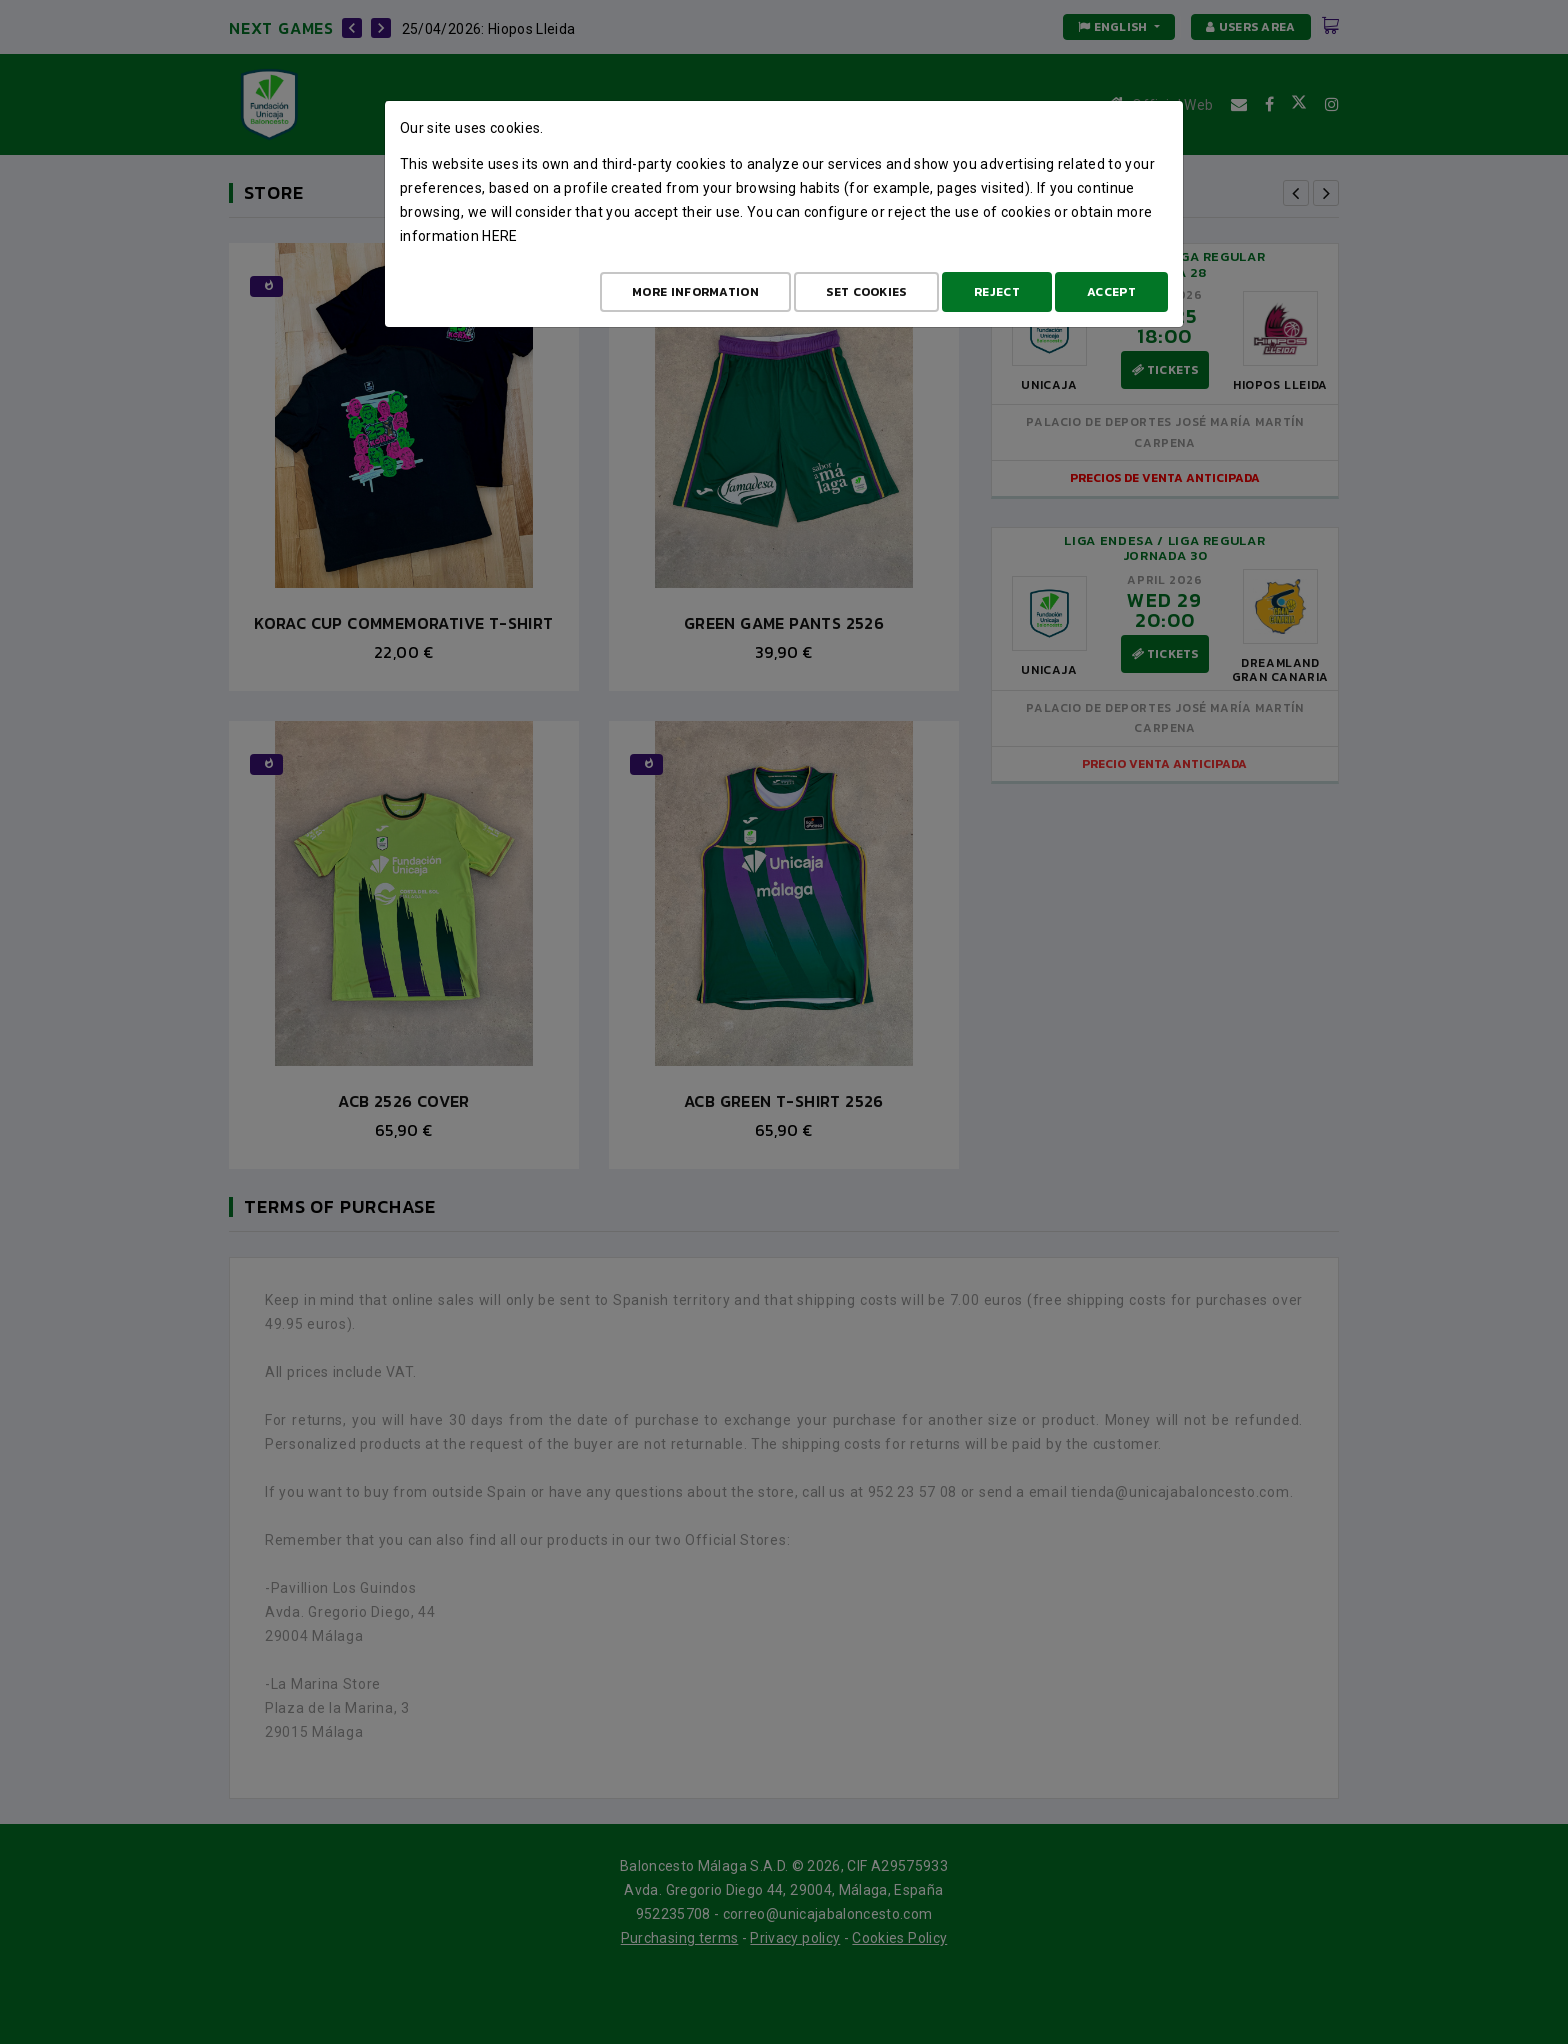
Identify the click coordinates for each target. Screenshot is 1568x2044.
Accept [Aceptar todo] (1111, 292)
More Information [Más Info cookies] (695, 292)
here (499, 236)
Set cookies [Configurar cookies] (866, 292)
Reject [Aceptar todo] (997, 292)
